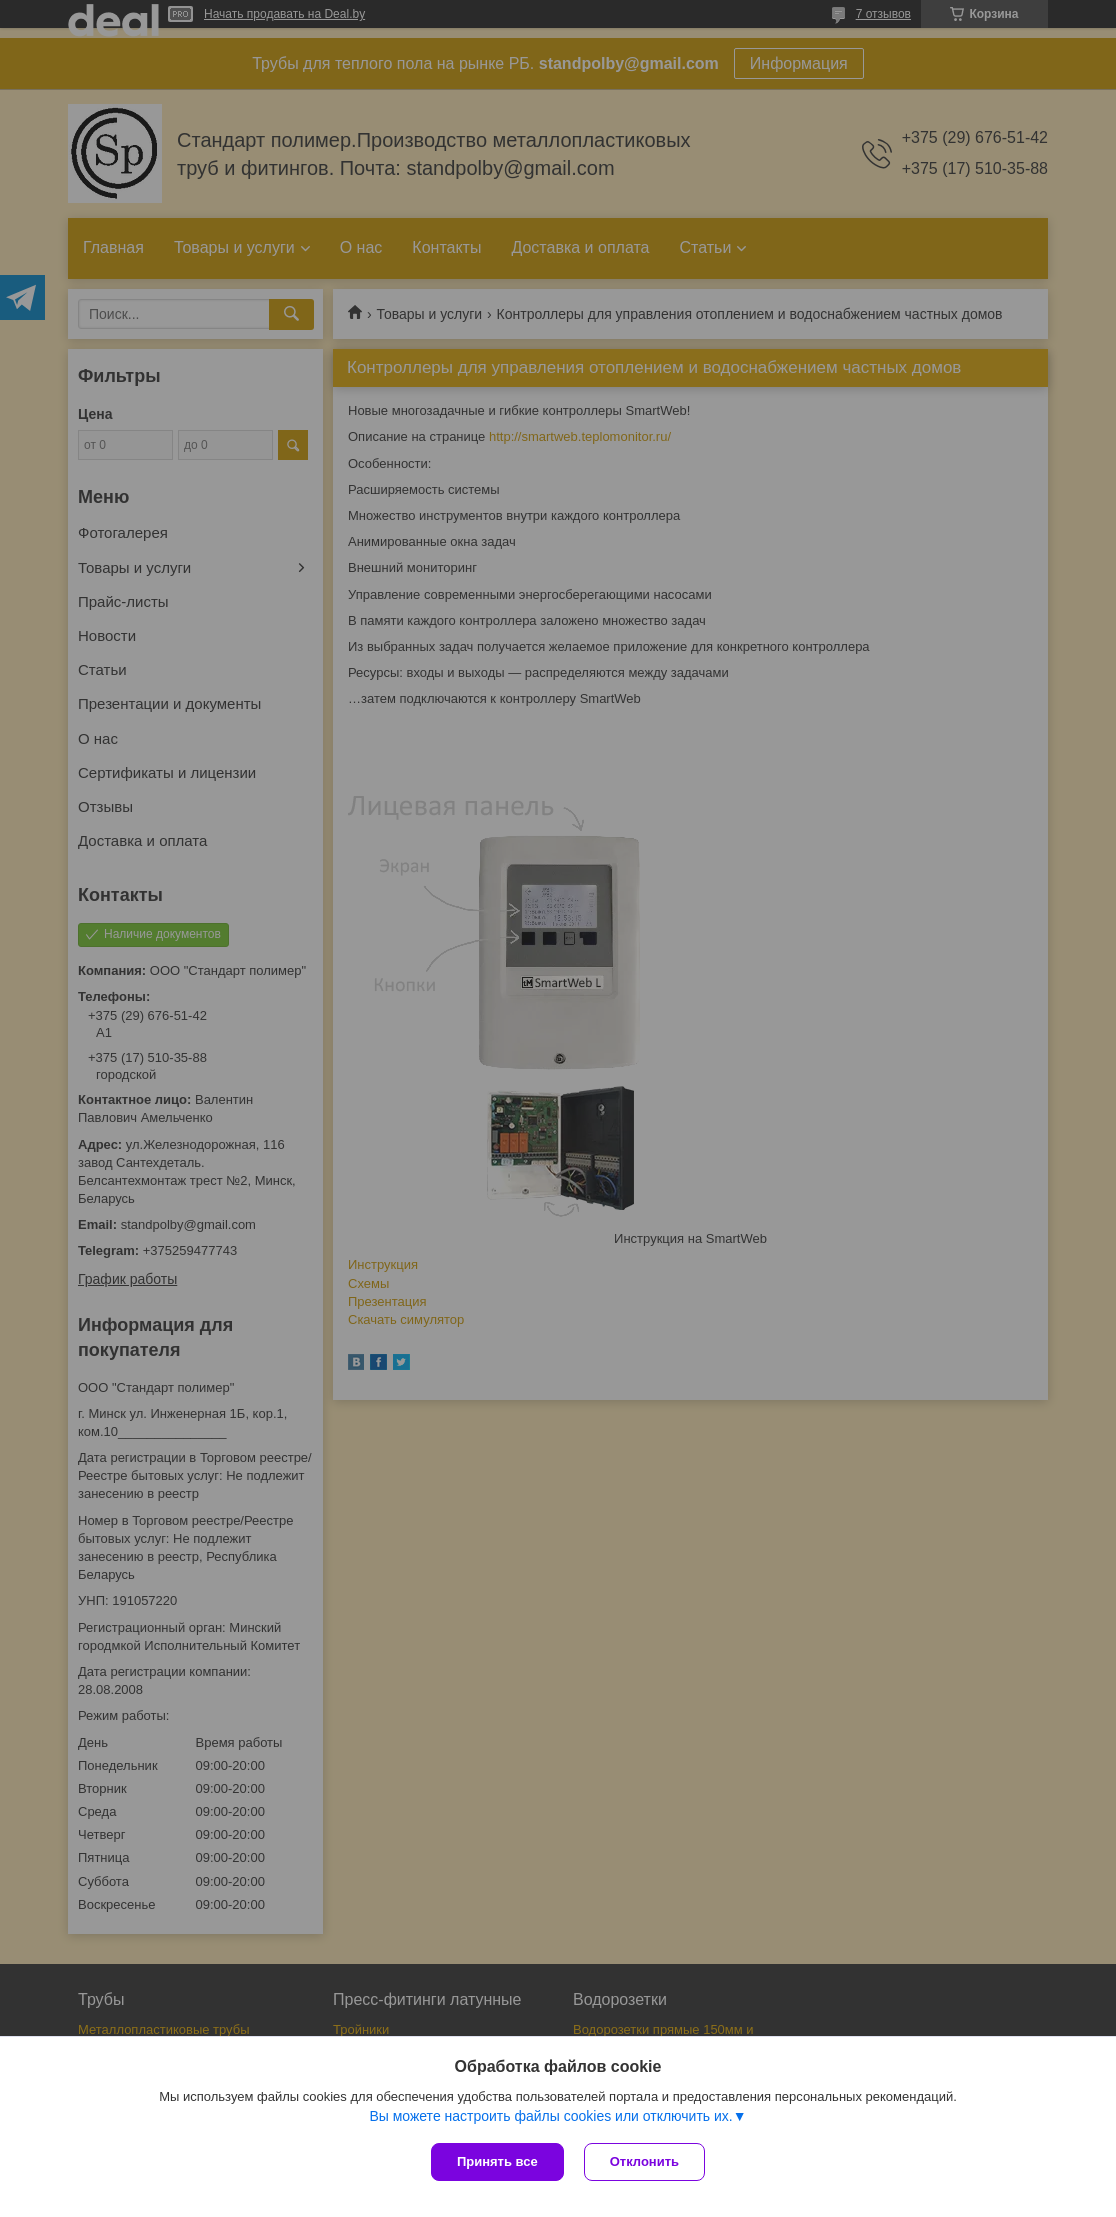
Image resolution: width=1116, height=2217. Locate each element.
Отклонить (644, 2161)
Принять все (497, 2161)
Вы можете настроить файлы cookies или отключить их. (550, 2116)
